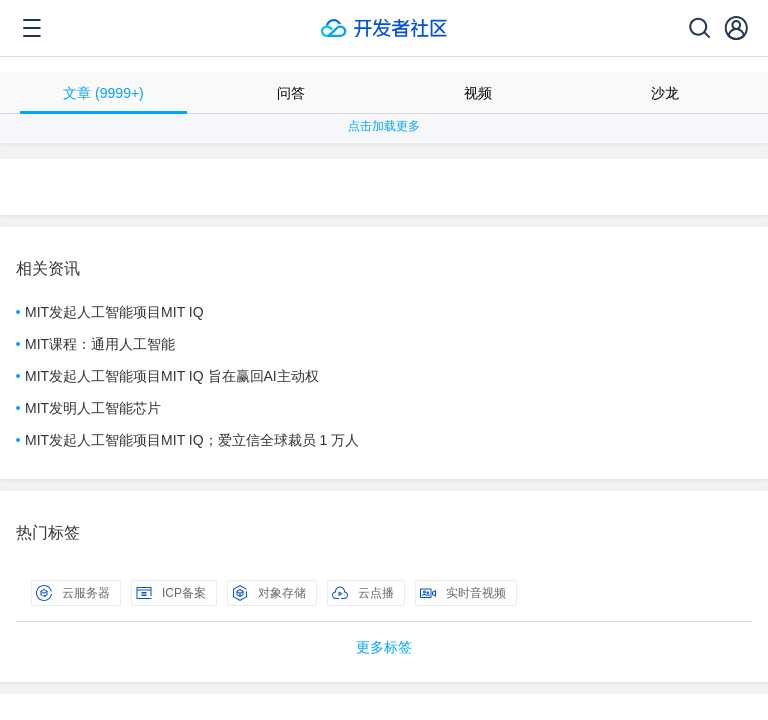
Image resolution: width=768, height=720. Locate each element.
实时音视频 (463, 593)
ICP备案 (171, 593)
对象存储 (269, 593)
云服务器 (73, 593)
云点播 (363, 593)
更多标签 (384, 647)
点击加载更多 (384, 126)
